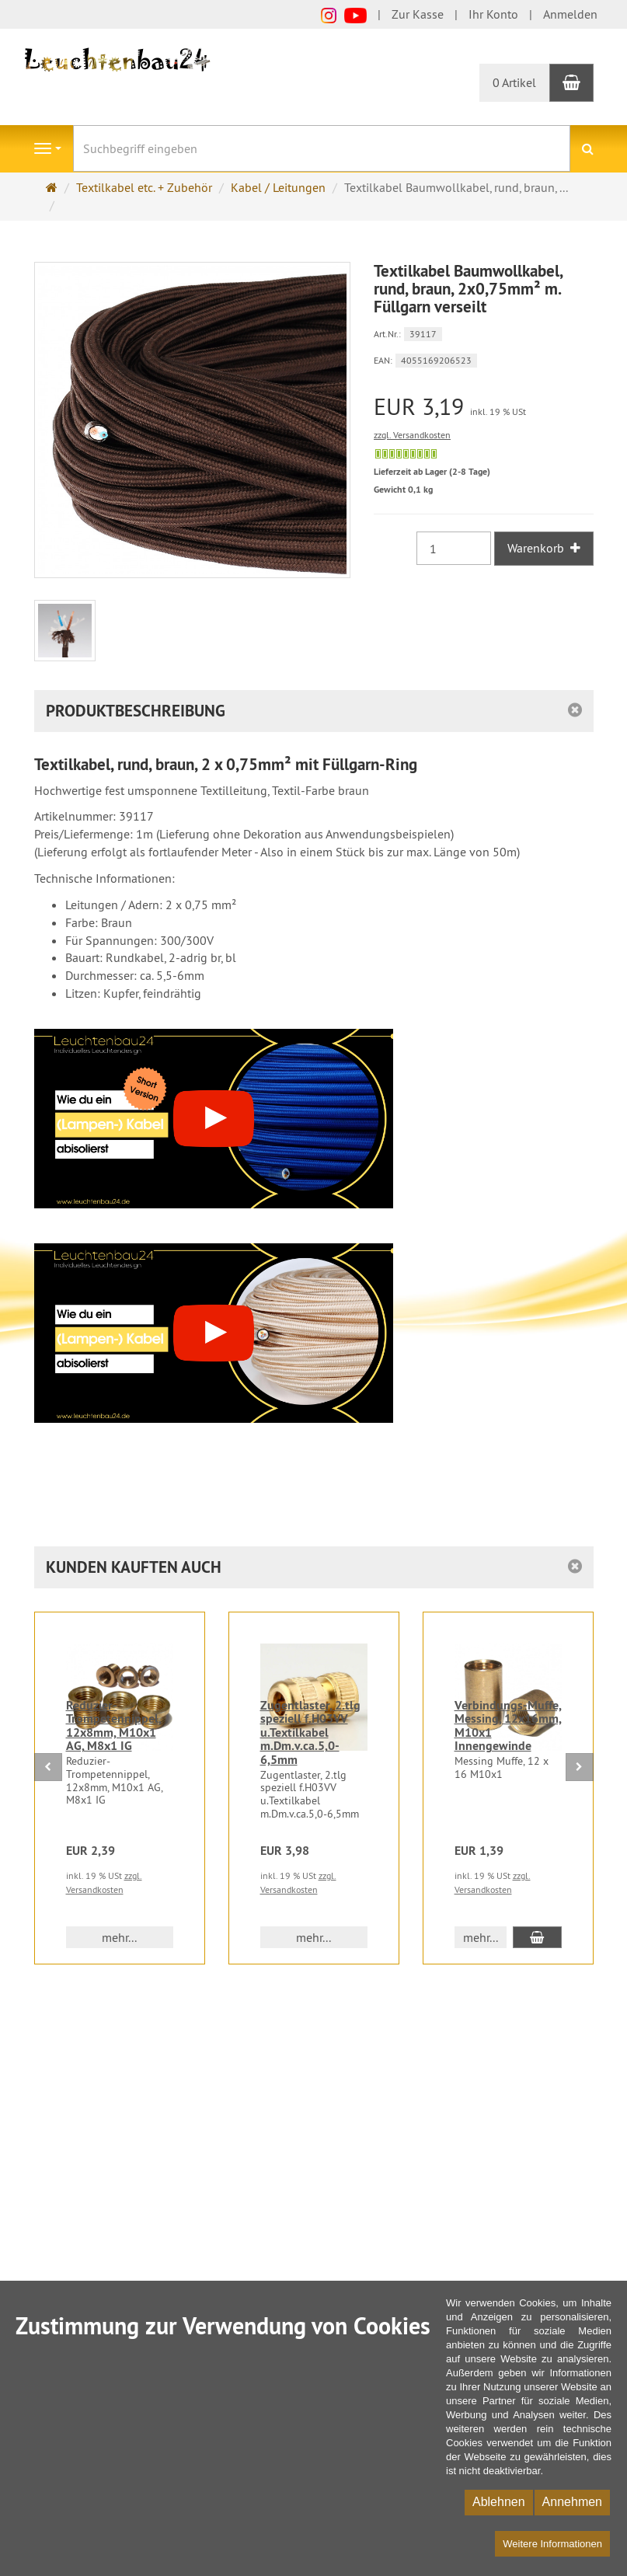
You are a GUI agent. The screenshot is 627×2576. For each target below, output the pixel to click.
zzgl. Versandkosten (412, 435)
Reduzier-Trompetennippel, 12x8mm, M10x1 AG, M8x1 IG (114, 1726)
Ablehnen (498, 2501)
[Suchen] (587, 149)
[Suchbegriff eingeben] (321, 148)
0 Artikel (514, 82)
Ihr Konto (493, 14)
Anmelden (570, 14)
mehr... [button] (119, 1937)
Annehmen (572, 2501)
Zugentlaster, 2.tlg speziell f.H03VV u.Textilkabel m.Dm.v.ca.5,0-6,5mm (310, 1732)
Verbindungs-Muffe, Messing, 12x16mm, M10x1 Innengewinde (508, 1726)
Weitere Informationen (552, 2544)
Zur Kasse (418, 14)
